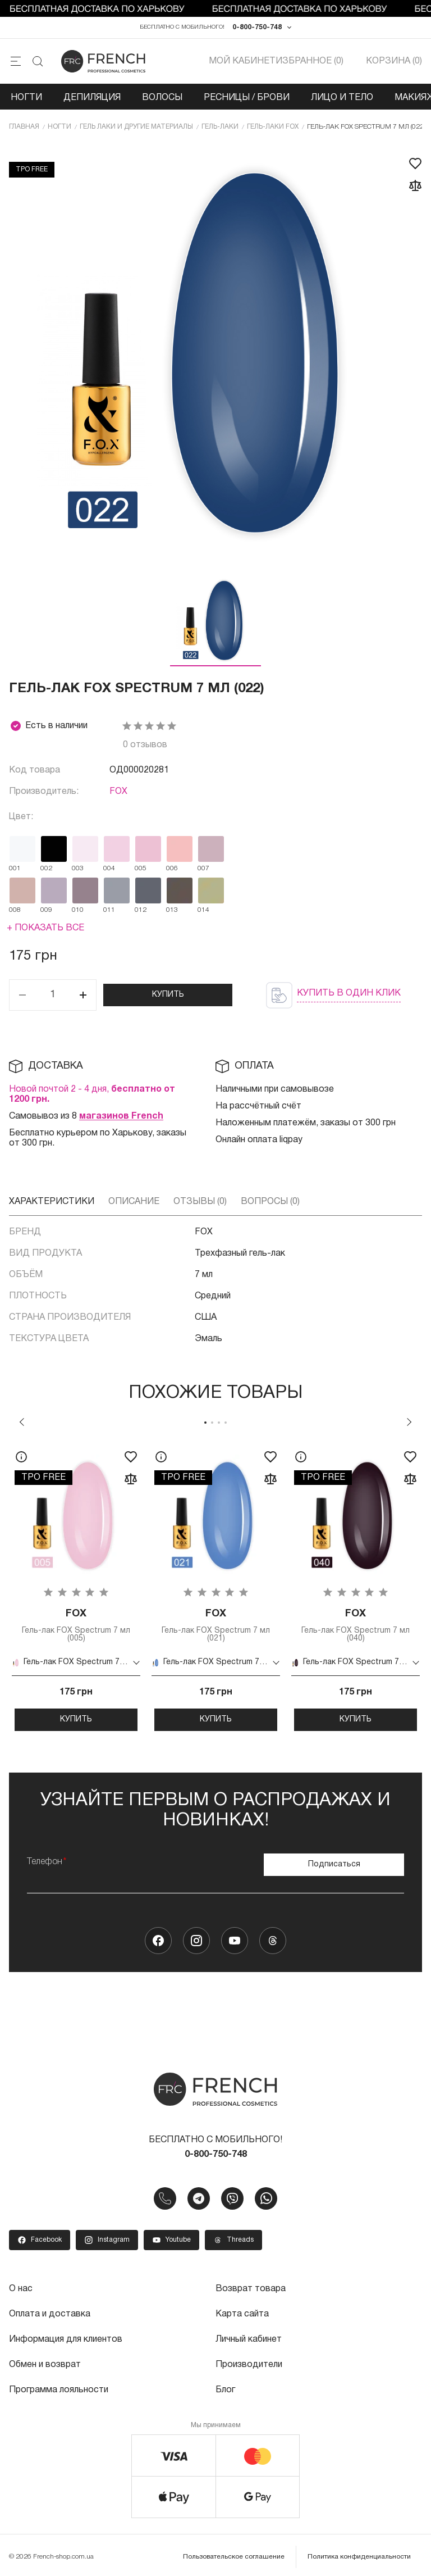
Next (409, 1422)
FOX (118, 792)
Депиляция (92, 98)
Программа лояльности (58, 2387)
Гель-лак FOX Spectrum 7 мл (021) (215, 1625)
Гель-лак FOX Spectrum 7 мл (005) (76, 1625)
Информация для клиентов (65, 2338)
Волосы (162, 98)
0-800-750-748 (257, 27)
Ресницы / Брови (247, 98)
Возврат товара (251, 2288)
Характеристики (51, 1202)
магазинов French (121, 1116)
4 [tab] (225, 1422)
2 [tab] (212, 1422)
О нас (21, 2288)
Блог (225, 2387)
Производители (249, 2362)
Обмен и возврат (45, 2362)
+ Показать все (45, 928)
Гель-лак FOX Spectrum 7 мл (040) (355, 1625)
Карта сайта (242, 2313)
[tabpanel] (76, 1586)
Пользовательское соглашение (234, 2553)
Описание (133, 1202)
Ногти (26, 98)
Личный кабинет (249, 2338)
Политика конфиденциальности (359, 2553)
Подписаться (334, 1864)
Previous (22, 1422)
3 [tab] (219, 1422)
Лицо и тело (342, 98)
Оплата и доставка (49, 2313)
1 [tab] (205, 1422)
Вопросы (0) (270, 1202)
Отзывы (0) (200, 1202)
